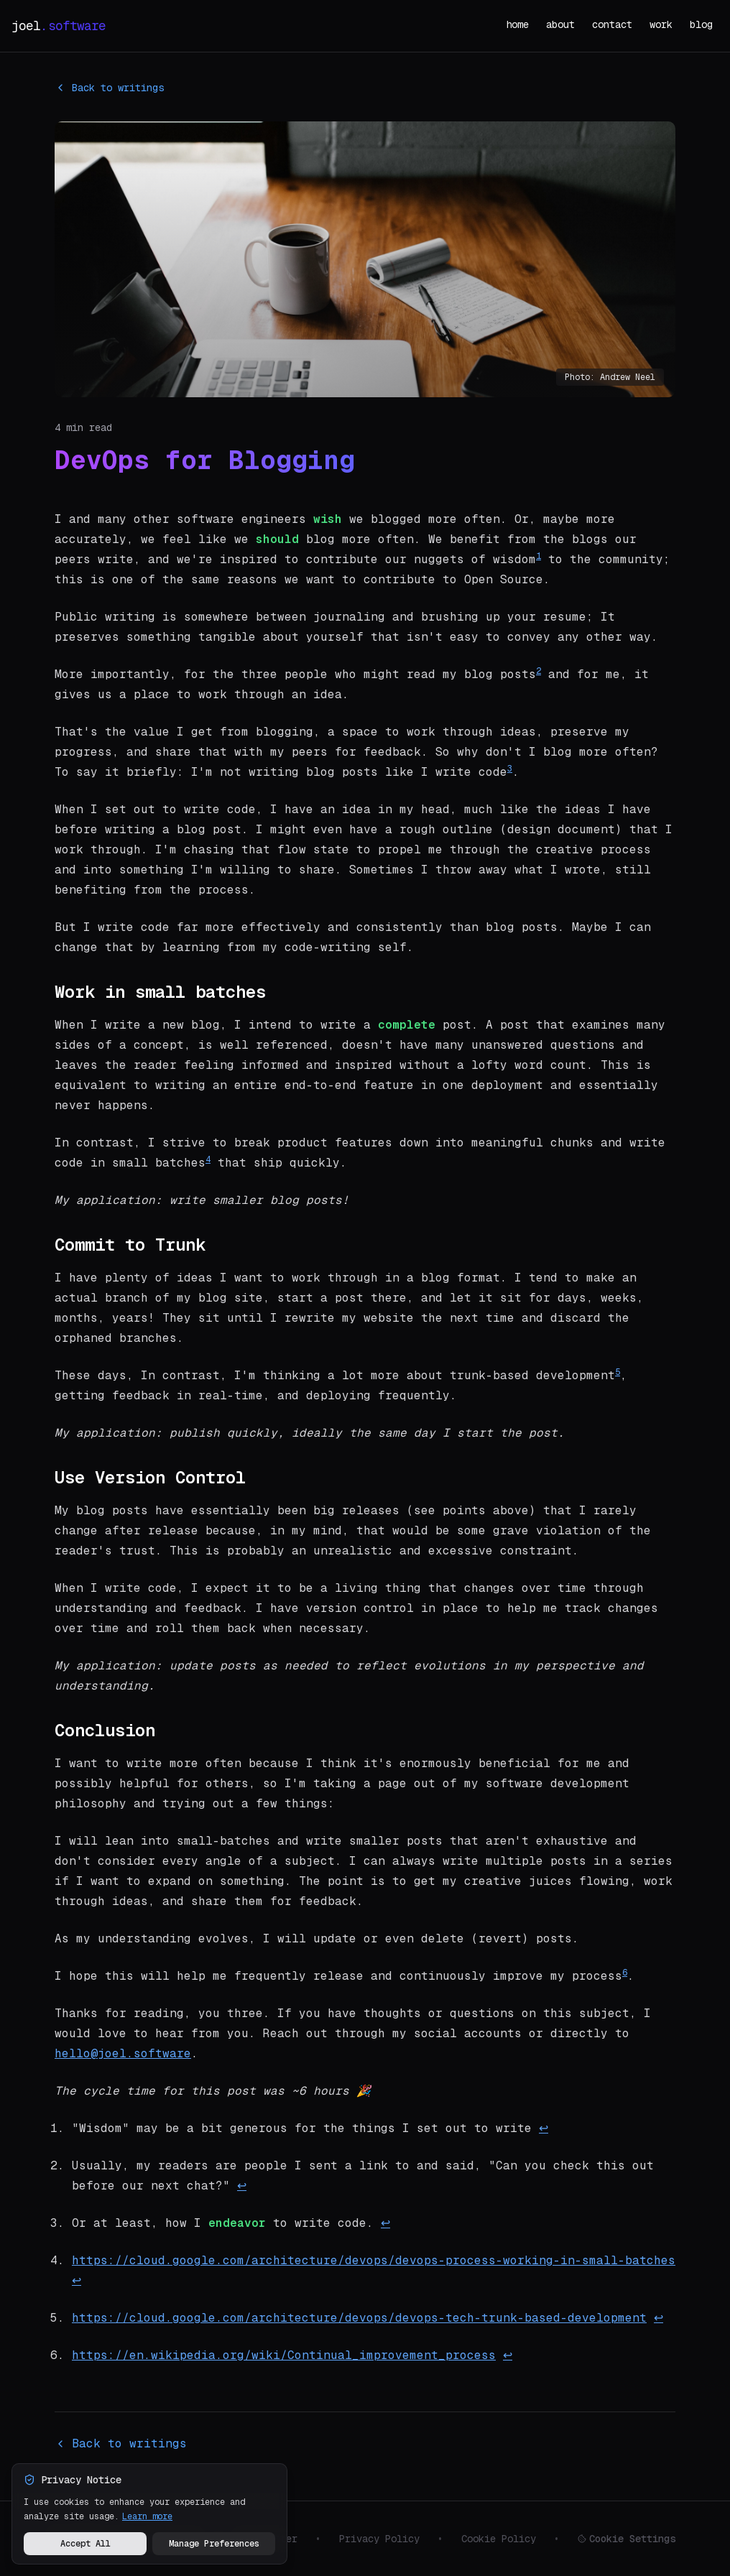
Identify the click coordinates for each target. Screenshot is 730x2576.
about (560, 24)
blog (701, 24)
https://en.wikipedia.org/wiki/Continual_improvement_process (284, 2355)
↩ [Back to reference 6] (507, 2355)
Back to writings (109, 87)
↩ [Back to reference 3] (385, 2222)
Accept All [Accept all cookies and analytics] (85, 2543)
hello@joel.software (123, 2053)
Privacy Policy (379, 2538)
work (661, 24)
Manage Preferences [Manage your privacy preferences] (214, 2543)
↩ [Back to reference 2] (241, 2185)
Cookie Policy (498, 2538)
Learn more (147, 2516)
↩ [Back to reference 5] (658, 2317)
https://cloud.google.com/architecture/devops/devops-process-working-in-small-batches (373, 2260)
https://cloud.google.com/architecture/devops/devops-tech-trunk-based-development (359, 2317)
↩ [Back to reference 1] (543, 2128)
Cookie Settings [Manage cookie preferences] (626, 2538)
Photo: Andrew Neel (610, 377)
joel (58, 25)
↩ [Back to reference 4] (76, 2280)
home (517, 24)
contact (612, 24)
